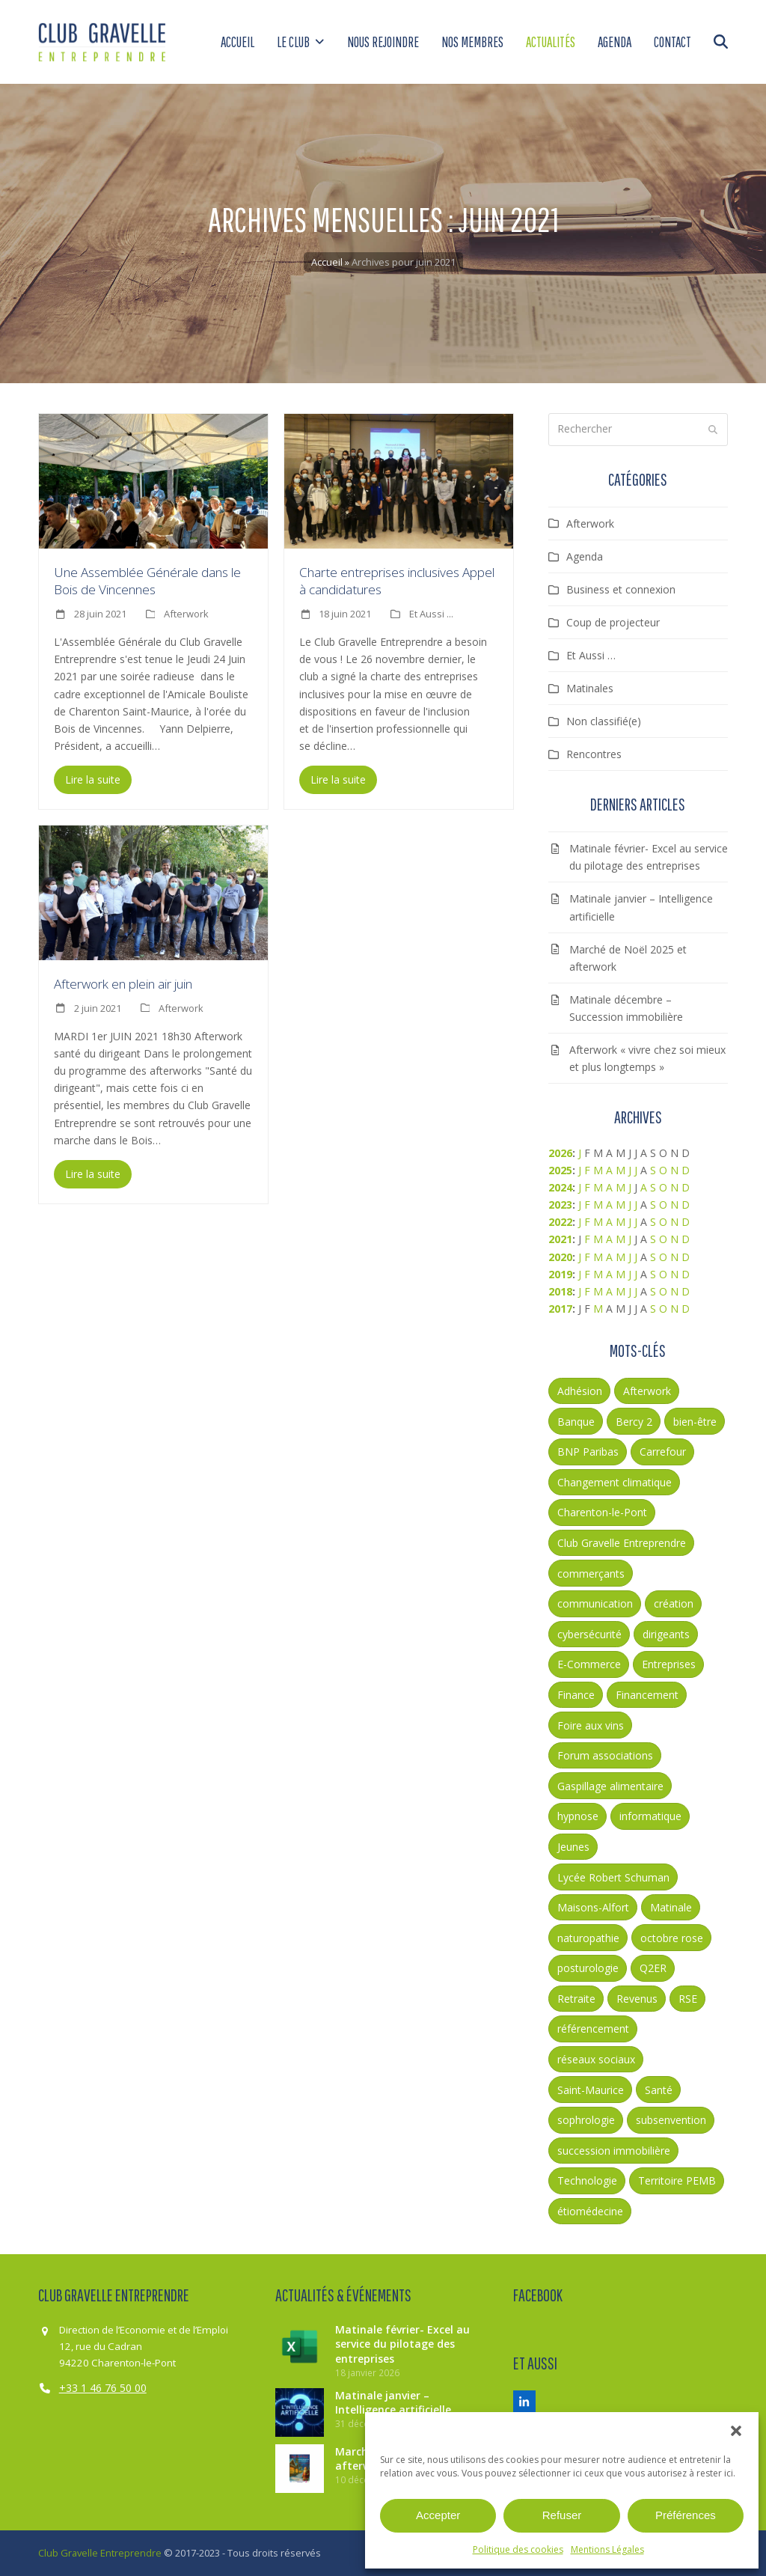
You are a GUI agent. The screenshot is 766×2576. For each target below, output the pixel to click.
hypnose (577, 1816)
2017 (560, 1308)
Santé (658, 2090)
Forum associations (605, 1755)
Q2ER (653, 1968)
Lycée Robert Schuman (613, 1877)
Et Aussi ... (431, 613)
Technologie (587, 2180)
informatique (650, 1816)
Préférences (685, 2515)
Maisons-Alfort (593, 1907)
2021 (560, 1239)
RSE (687, 1998)
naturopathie (588, 1938)
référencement (593, 2028)
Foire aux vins (590, 1725)
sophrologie (586, 2120)
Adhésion (579, 1391)
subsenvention (671, 2120)
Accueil (327, 262)
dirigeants (666, 1634)
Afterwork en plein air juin (123, 983)
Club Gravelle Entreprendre (621, 1543)
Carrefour (663, 1451)
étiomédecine (590, 2211)
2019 (560, 1274)
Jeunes (573, 1847)
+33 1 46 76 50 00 (103, 2388)
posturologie (588, 1968)
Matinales (589, 688)
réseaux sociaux (596, 2059)
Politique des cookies (518, 2549)
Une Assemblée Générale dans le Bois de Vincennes (147, 581)
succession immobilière (613, 2150)
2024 (560, 1187)
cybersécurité (589, 1634)
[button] (736, 2430)
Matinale (671, 1907)
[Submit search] (712, 429)
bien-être (695, 1421)
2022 (560, 1222)
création (673, 1603)
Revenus (637, 1998)
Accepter (438, 2515)
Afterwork (186, 613)
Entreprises (669, 1664)
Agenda (584, 556)
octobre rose (671, 1938)
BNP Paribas (588, 1451)
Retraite (576, 1998)
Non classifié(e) (603, 721)
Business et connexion (620, 589)
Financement (647, 1695)
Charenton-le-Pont (602, 1512)
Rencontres (594, 754)
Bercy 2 (634, 1421)
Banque (576, 1421)
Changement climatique (614, 1482)
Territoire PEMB (677, 2180)
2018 (560, 1291)
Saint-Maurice (590, 2090)
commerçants (591, 1573)
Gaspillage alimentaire (610, 1786)
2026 (560, 1153)
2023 (560, 1204)
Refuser (562, 2515)
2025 (560, 1170)
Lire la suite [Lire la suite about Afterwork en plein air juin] (92, 1174)
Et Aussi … (591, 655)
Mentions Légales (607, 2549)
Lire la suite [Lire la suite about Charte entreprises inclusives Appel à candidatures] (338, 779)
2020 (560, 1257)
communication (595, 1603)
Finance (576, 1695)
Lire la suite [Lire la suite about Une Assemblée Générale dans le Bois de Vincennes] (92, 779)
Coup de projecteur (613, 622)
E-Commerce (589, 1664)
